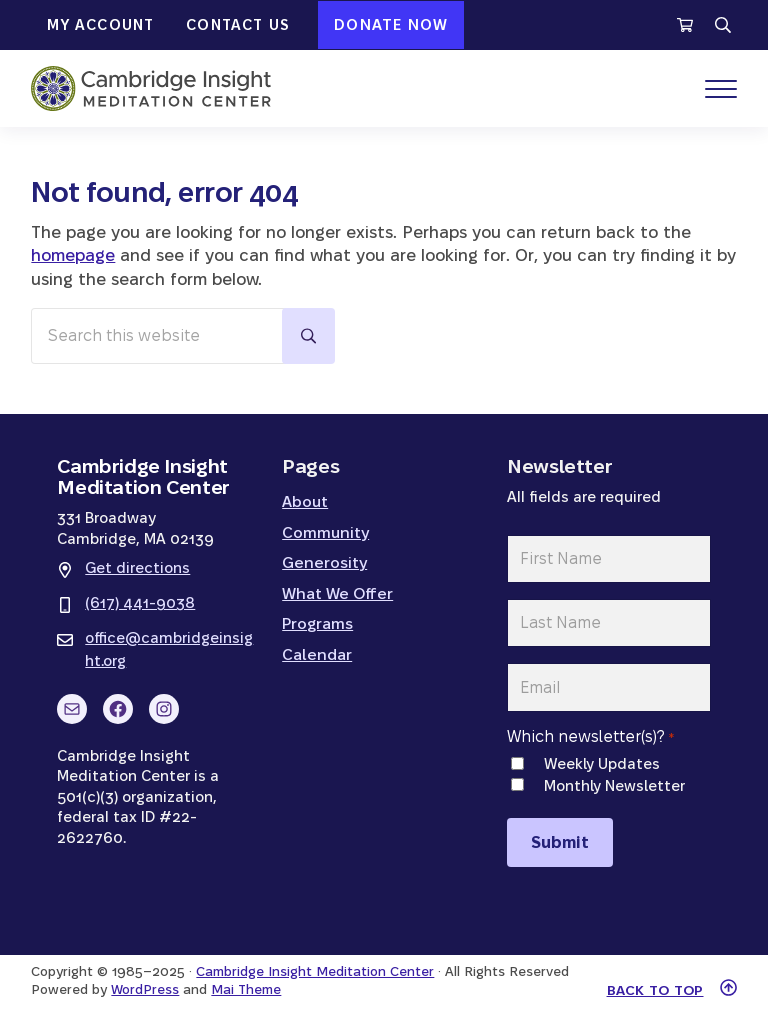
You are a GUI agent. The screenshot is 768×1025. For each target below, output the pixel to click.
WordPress (145, 989)
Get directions (137, 567)
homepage (73, 255)
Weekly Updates (602, 763)
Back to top (655, 990)
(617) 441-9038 (140, 602)
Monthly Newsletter (614, 785)
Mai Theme (246, 989)
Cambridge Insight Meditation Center (315, 971)
